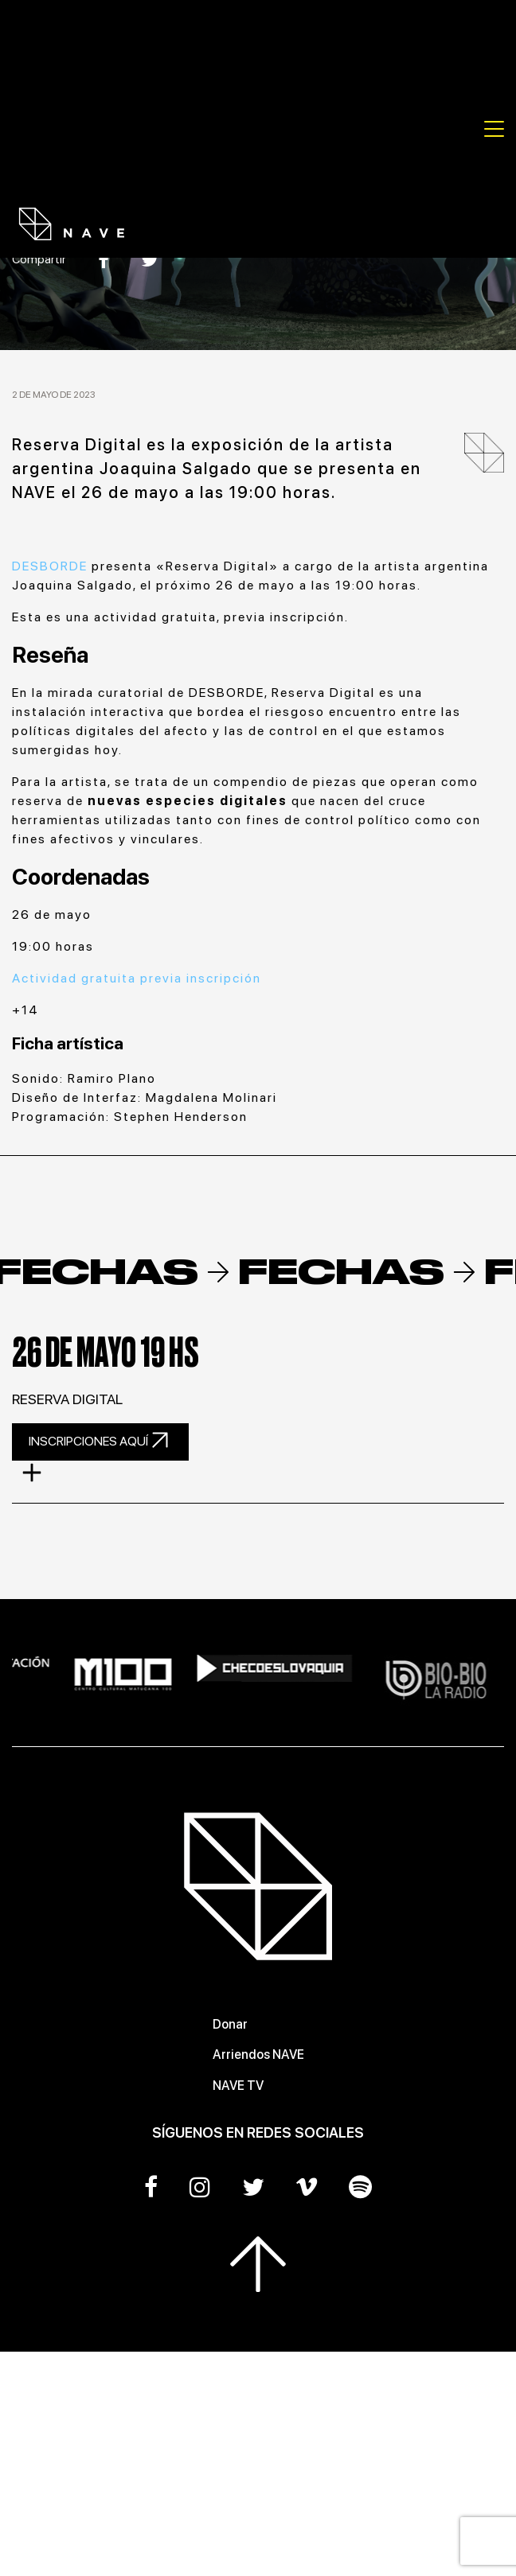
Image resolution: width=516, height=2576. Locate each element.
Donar (230, 2024)
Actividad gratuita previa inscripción (136, 978)
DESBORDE (50, 566)
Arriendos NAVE (258, 2054)
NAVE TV (238, 2085)
